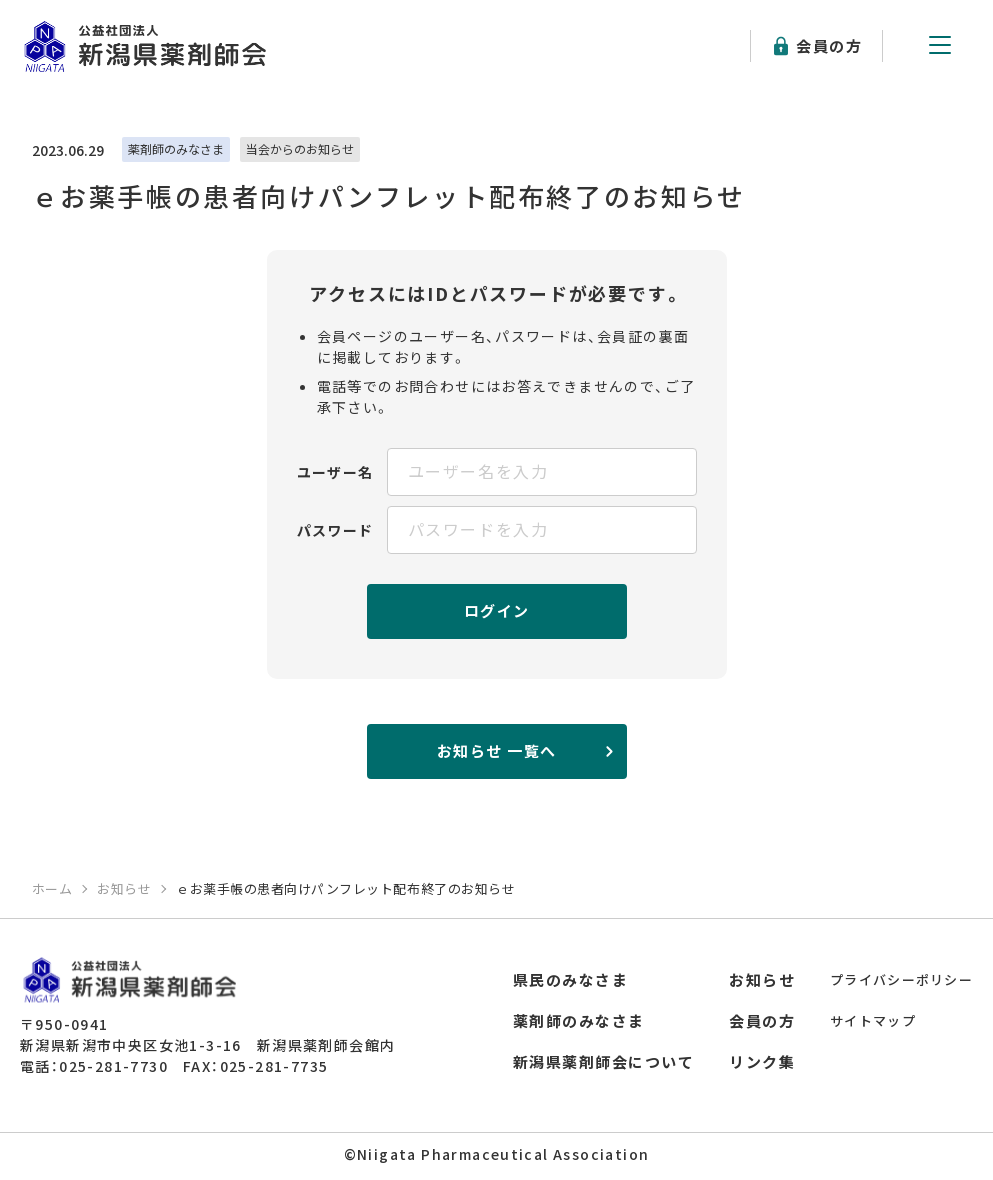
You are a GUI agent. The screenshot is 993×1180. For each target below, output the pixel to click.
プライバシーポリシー (901, 979)
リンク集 (762, 1061)
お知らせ (762, 979)
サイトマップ (873, 1020)
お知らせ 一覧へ (497, 750)
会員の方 (829, 45)
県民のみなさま (571, 979)
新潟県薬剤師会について (604, 1061)
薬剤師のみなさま (579, 1020)
